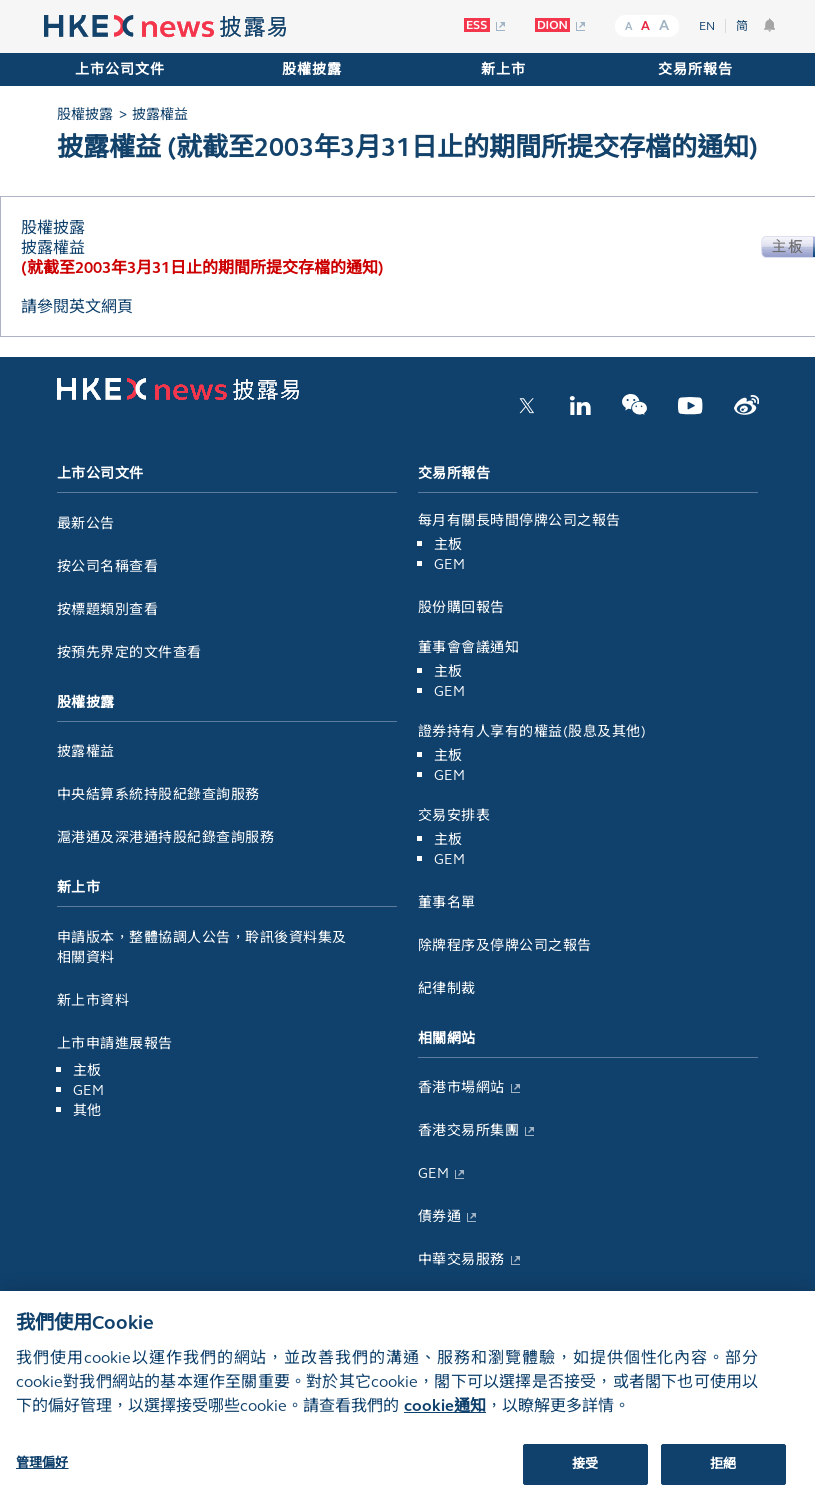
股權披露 (312, 69)
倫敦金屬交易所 (469, 1302)
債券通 (440, 1216)
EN (707, 26)
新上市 (503, 69)
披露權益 (86, 751)
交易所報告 (695, 69)
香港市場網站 (461, 1087)
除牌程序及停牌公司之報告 (505, 945)
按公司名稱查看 (108, 566)
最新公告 (86, 523)
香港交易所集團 (469, 1130)
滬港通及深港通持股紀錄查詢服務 (166, 837)
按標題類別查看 (108, 609)
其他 (87, 1110)
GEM (89, 1090)
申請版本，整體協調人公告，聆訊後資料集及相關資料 (202, 947)
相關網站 (447, 1038)
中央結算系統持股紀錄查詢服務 (158, 794)
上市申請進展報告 (115, 1043)
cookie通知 (445, 1425)
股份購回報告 (461, 607)
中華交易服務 (461, 1259)
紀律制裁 (447, 988)
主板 (87, 1070)
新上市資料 (93, 1000)
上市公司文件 (120, 69)
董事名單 (447, 902)
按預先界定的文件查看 (129, 652)
